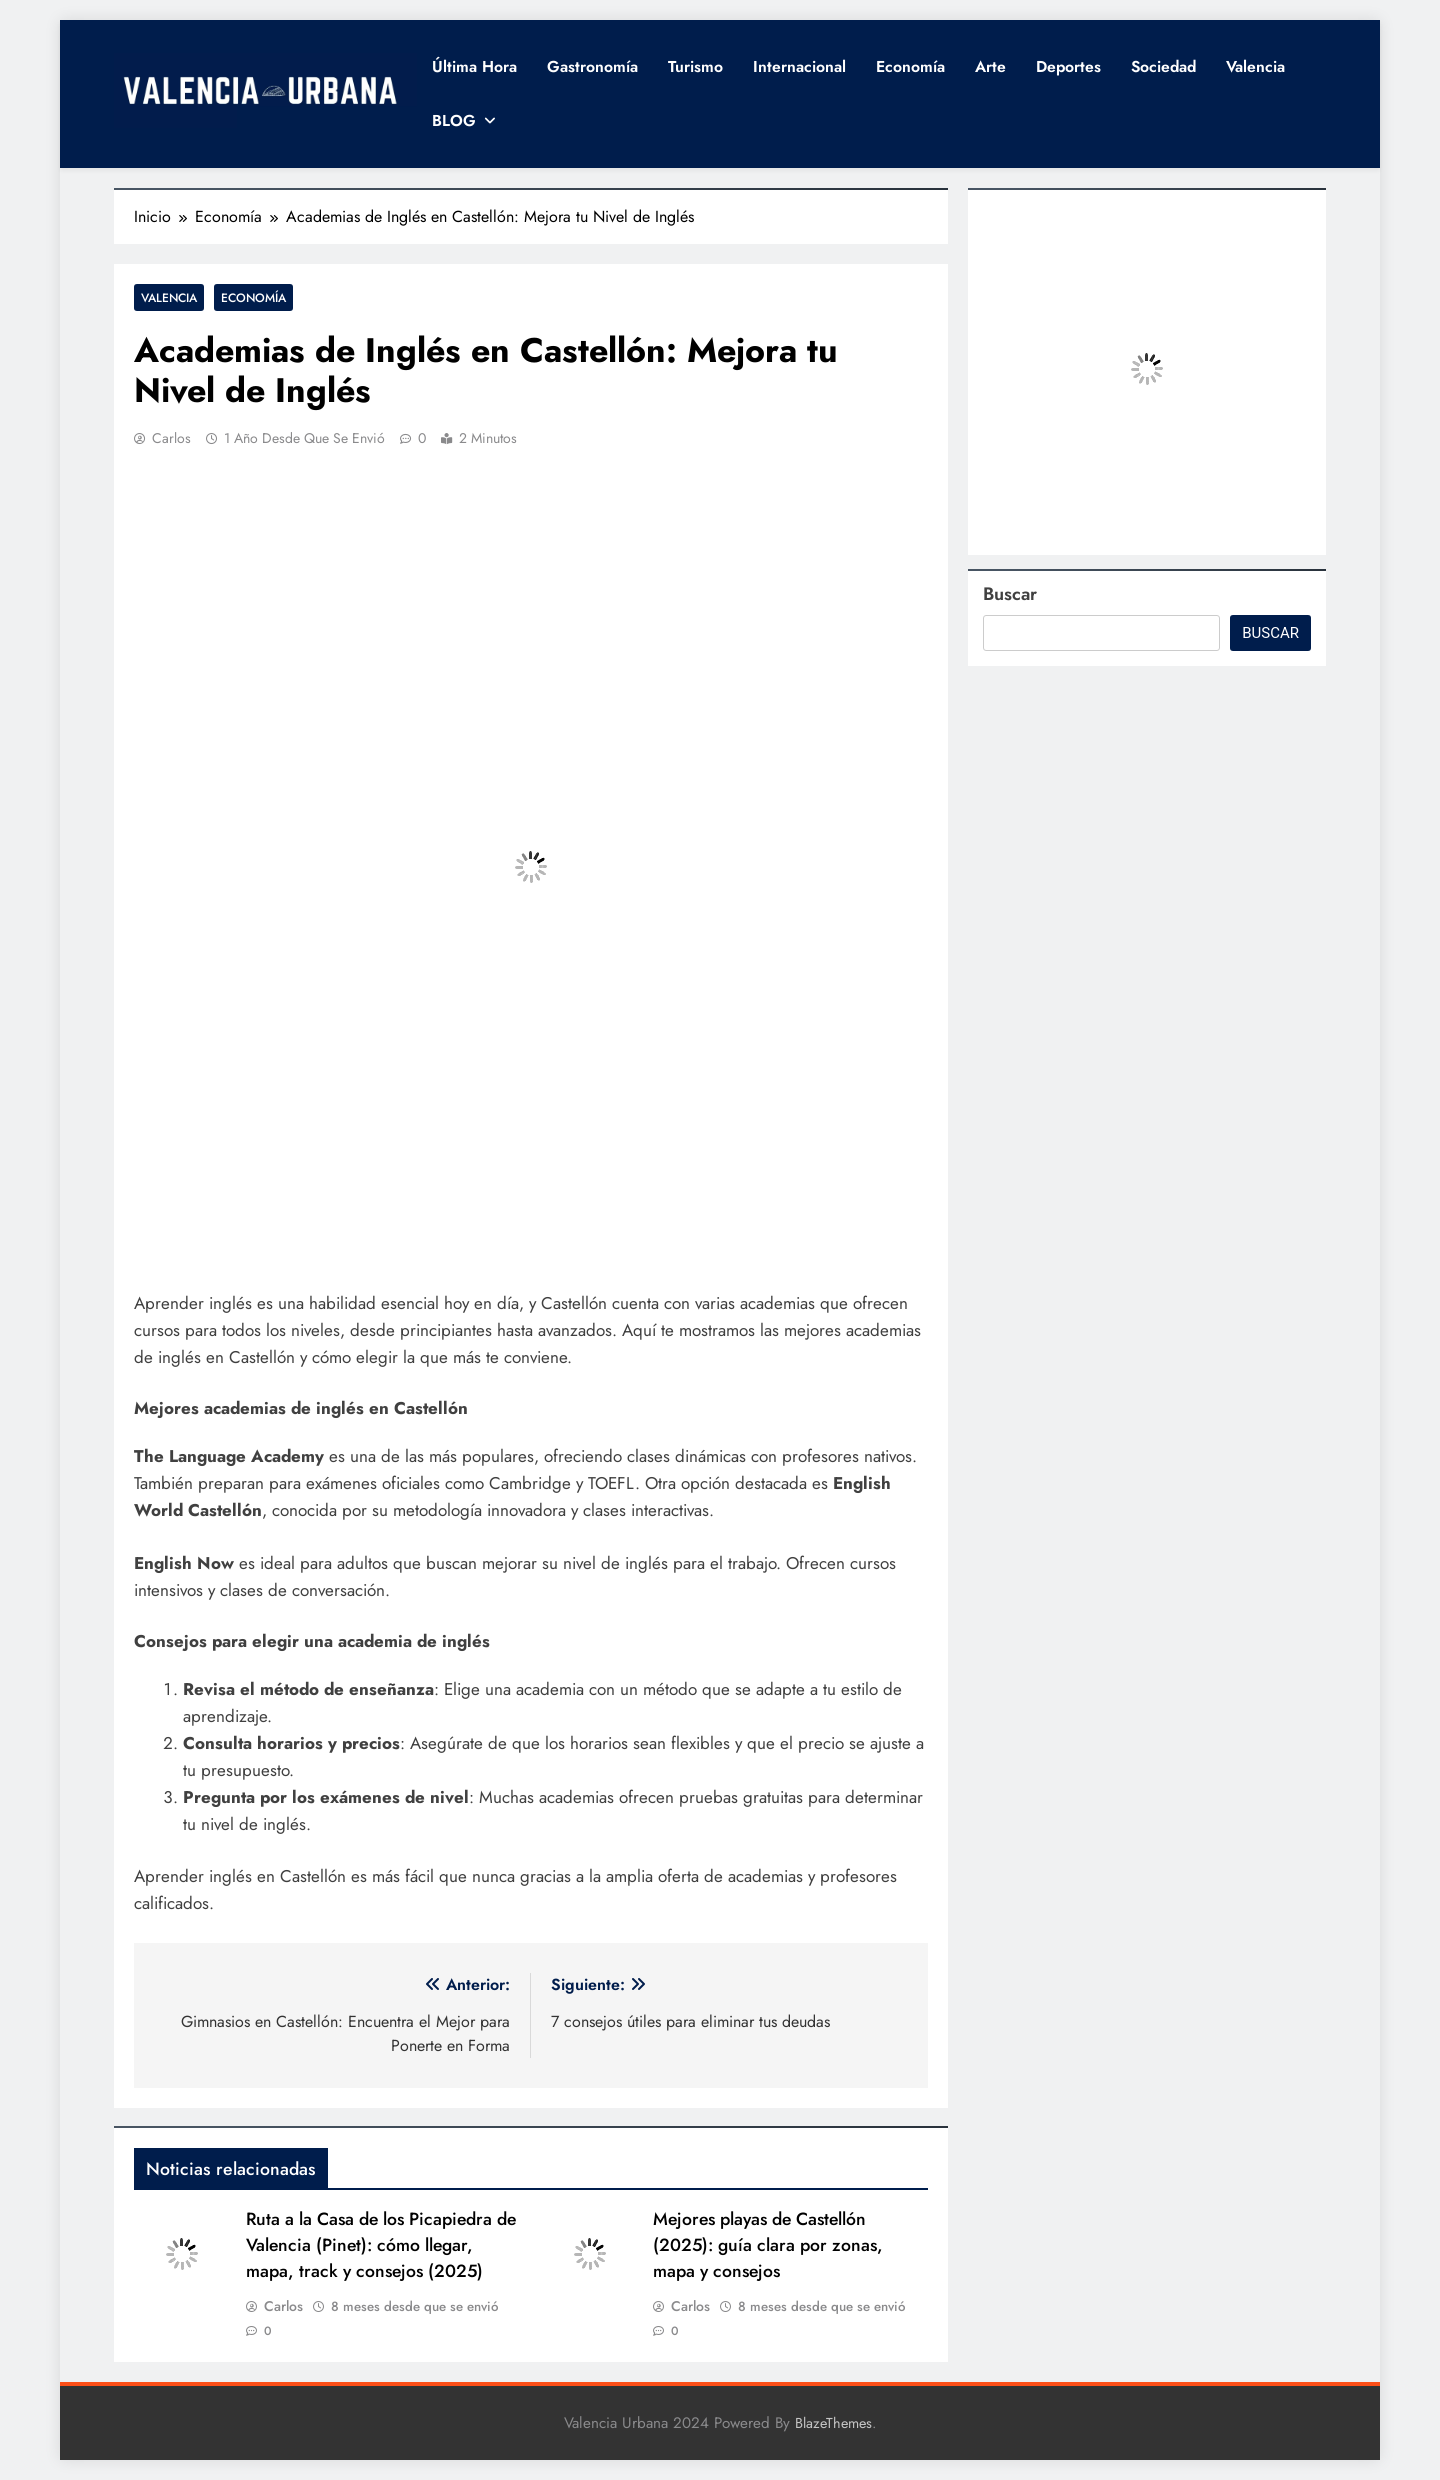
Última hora (474, 66)
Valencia (1255, 66)
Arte (990, 66)
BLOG (454, 120)
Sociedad (1163, 66)
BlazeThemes (833, 2423)
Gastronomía (592, 66)
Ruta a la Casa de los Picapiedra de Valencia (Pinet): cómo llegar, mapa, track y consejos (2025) (381, 2245)
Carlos (171, 438)
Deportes (1068, 66)
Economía (910, 66)
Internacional (799, 66)
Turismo (695, 66)
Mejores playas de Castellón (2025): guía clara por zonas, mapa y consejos (768, 2245)
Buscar (1010, 594)
